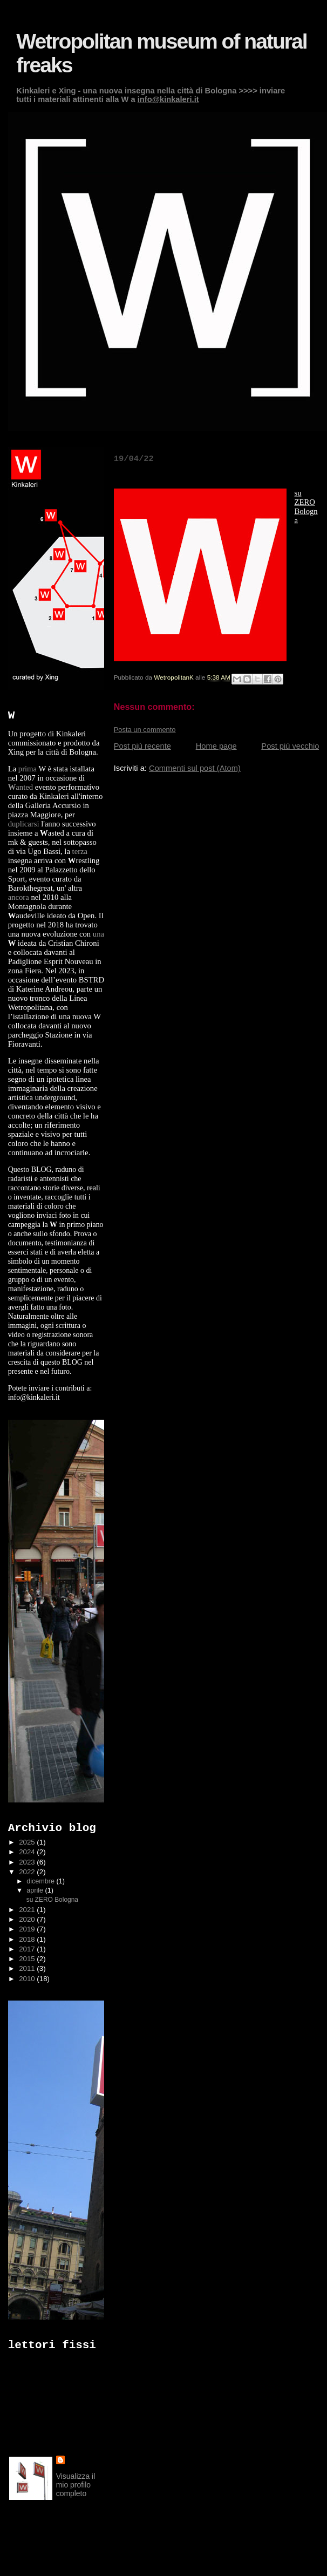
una (98, 934)
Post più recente (142, 746)
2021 (28, 1910)
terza (79, 851)
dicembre (41, 1881)
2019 (28, 1929)
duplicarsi (23, 823)
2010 (28, 1979)
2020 (28, 1919)
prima (27, 768)
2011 (28, 1968)
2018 (28, 1939)
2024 (28, 1852)
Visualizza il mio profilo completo (76, 2485)
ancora (18, 897)
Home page (216, 746)
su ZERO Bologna (51, 1899)
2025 (28, 1842)
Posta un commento (145, 730)
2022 (28, 1872)
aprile (35, 1890)
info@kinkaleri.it (168, 99)
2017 (28, 1949)
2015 (28, 1959)
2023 (28, 1862)
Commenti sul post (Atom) (195, 768)
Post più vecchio (290, 746)
